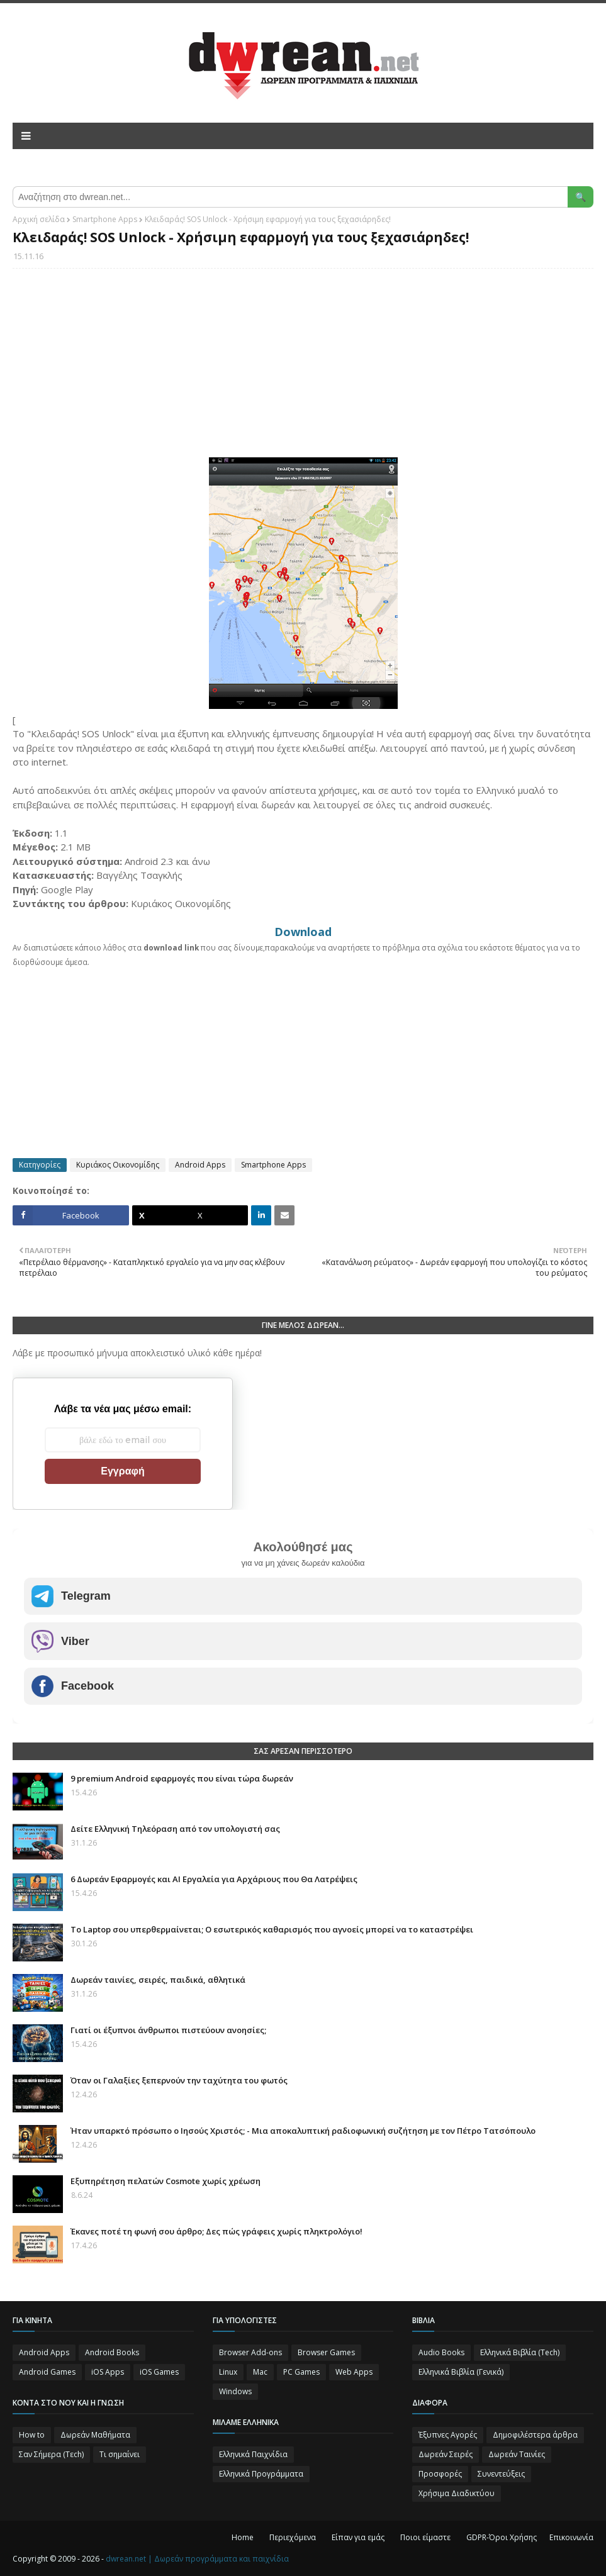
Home (243, 2537)
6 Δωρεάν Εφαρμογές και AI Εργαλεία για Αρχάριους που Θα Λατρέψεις (213, 1879)
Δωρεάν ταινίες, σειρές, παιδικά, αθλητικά (157, 1979)
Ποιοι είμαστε (425, 2537)
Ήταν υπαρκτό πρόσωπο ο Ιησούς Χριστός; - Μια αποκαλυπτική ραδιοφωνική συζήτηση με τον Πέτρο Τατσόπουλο (303, 2130)
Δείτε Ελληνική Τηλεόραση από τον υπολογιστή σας (175, 1828)
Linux (228, 2372)
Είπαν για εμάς (358, 2537)
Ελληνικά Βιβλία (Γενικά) (460, 2372)
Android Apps (200, 1164)
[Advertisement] (303, 369)
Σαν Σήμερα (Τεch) (51, 2454)
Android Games (47, 2372)
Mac (260, 2372)
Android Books (112, 2352)
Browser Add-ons (250, 2352)
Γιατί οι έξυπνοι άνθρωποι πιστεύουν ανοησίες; (168, 2030)
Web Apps (354, 2372)
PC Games (301, 2372)
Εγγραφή (122, 1471)
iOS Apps (107, 2372)
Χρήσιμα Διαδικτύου (456, 2493)
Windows (235, 2391)
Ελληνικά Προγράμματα (261, 2473)
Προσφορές (440, 2473)
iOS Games (159, 2372)
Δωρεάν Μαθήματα (95, 2434)
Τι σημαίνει (119, 2454)
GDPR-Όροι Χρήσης (501, 2537)
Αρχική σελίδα (39, 219)
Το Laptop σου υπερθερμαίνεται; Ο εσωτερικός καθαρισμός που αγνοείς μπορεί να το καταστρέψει (271, 1929)
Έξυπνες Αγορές (447, 2434)
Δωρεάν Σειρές (445, 2454)
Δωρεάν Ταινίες (516, 2454)
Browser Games (326, 2352)
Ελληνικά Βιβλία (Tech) (519, 2352)
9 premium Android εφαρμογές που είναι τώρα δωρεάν (181, 1778)
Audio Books (441, 2352)
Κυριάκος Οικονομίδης (117, 1164)
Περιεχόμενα (292, 2537)
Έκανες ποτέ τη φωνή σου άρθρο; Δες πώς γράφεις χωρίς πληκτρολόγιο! (216, 2231)
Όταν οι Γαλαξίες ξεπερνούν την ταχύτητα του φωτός (179, 2080)
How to (32, 2434)
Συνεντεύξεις (501, 2473)
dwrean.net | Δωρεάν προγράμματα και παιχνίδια (197, 2558)
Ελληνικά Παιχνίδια (253, 2454)
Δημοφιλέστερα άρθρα (535, 2434)
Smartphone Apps (104, 219)
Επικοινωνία (571, 2537)
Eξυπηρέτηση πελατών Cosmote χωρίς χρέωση (165, 2181)
